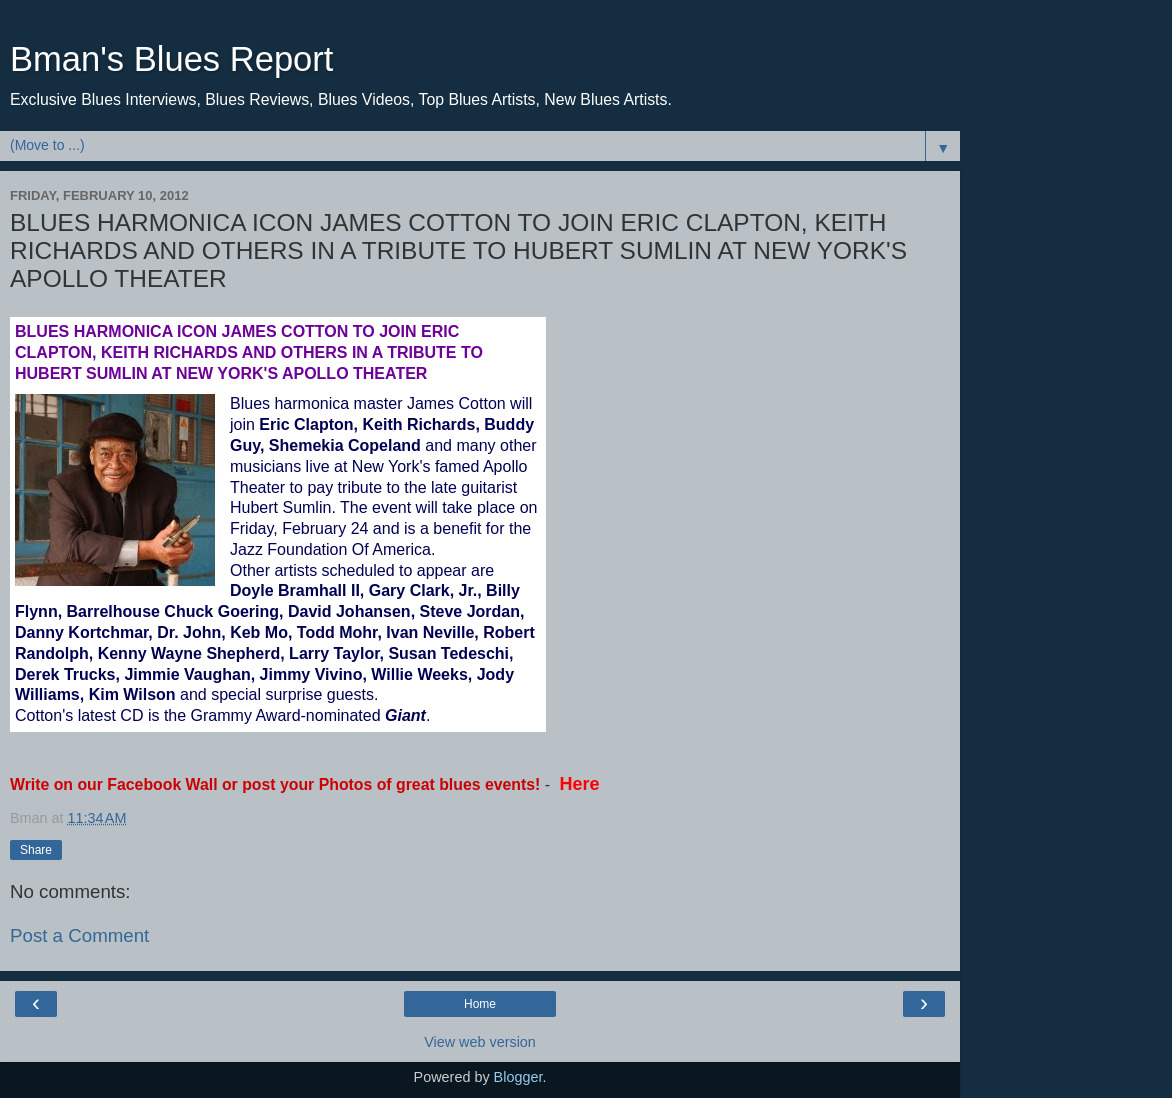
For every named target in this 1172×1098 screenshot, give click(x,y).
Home (480, 1004)
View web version (480, 1042)
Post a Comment (79, 935)
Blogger (518, 1077)
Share (36, 850)
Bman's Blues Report (171, 59)
